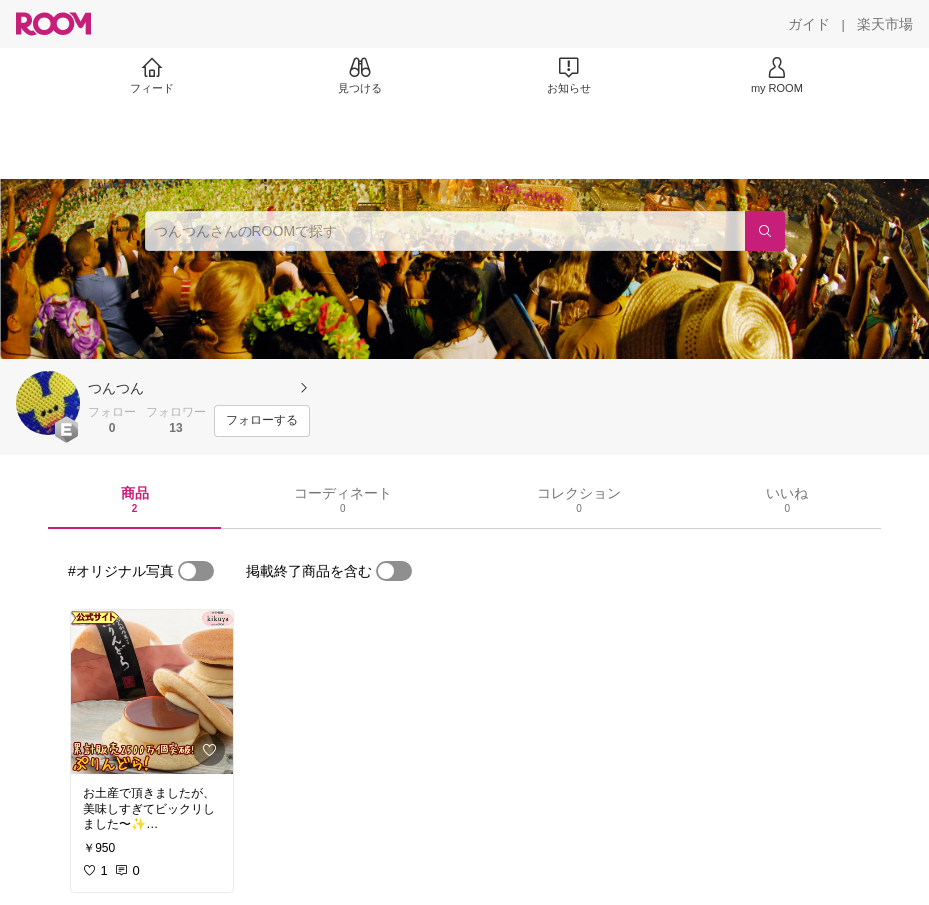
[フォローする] (262, 421)
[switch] (196, 571)
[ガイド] (809, 24)
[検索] (765, 231)
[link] (152, 692)
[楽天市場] (885, 24)
